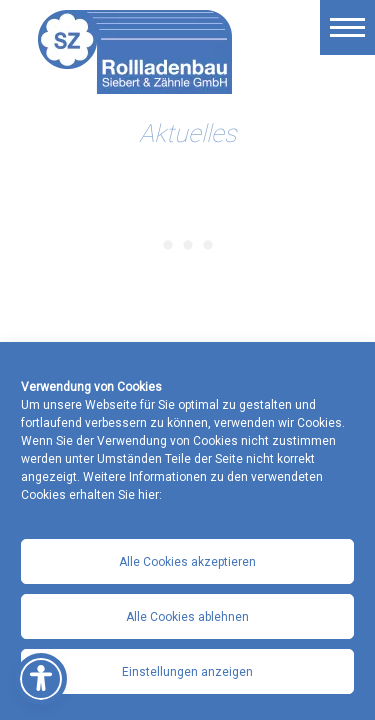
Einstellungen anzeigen (187, 672)
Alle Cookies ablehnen (187, 617)
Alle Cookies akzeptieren (187, 562)
